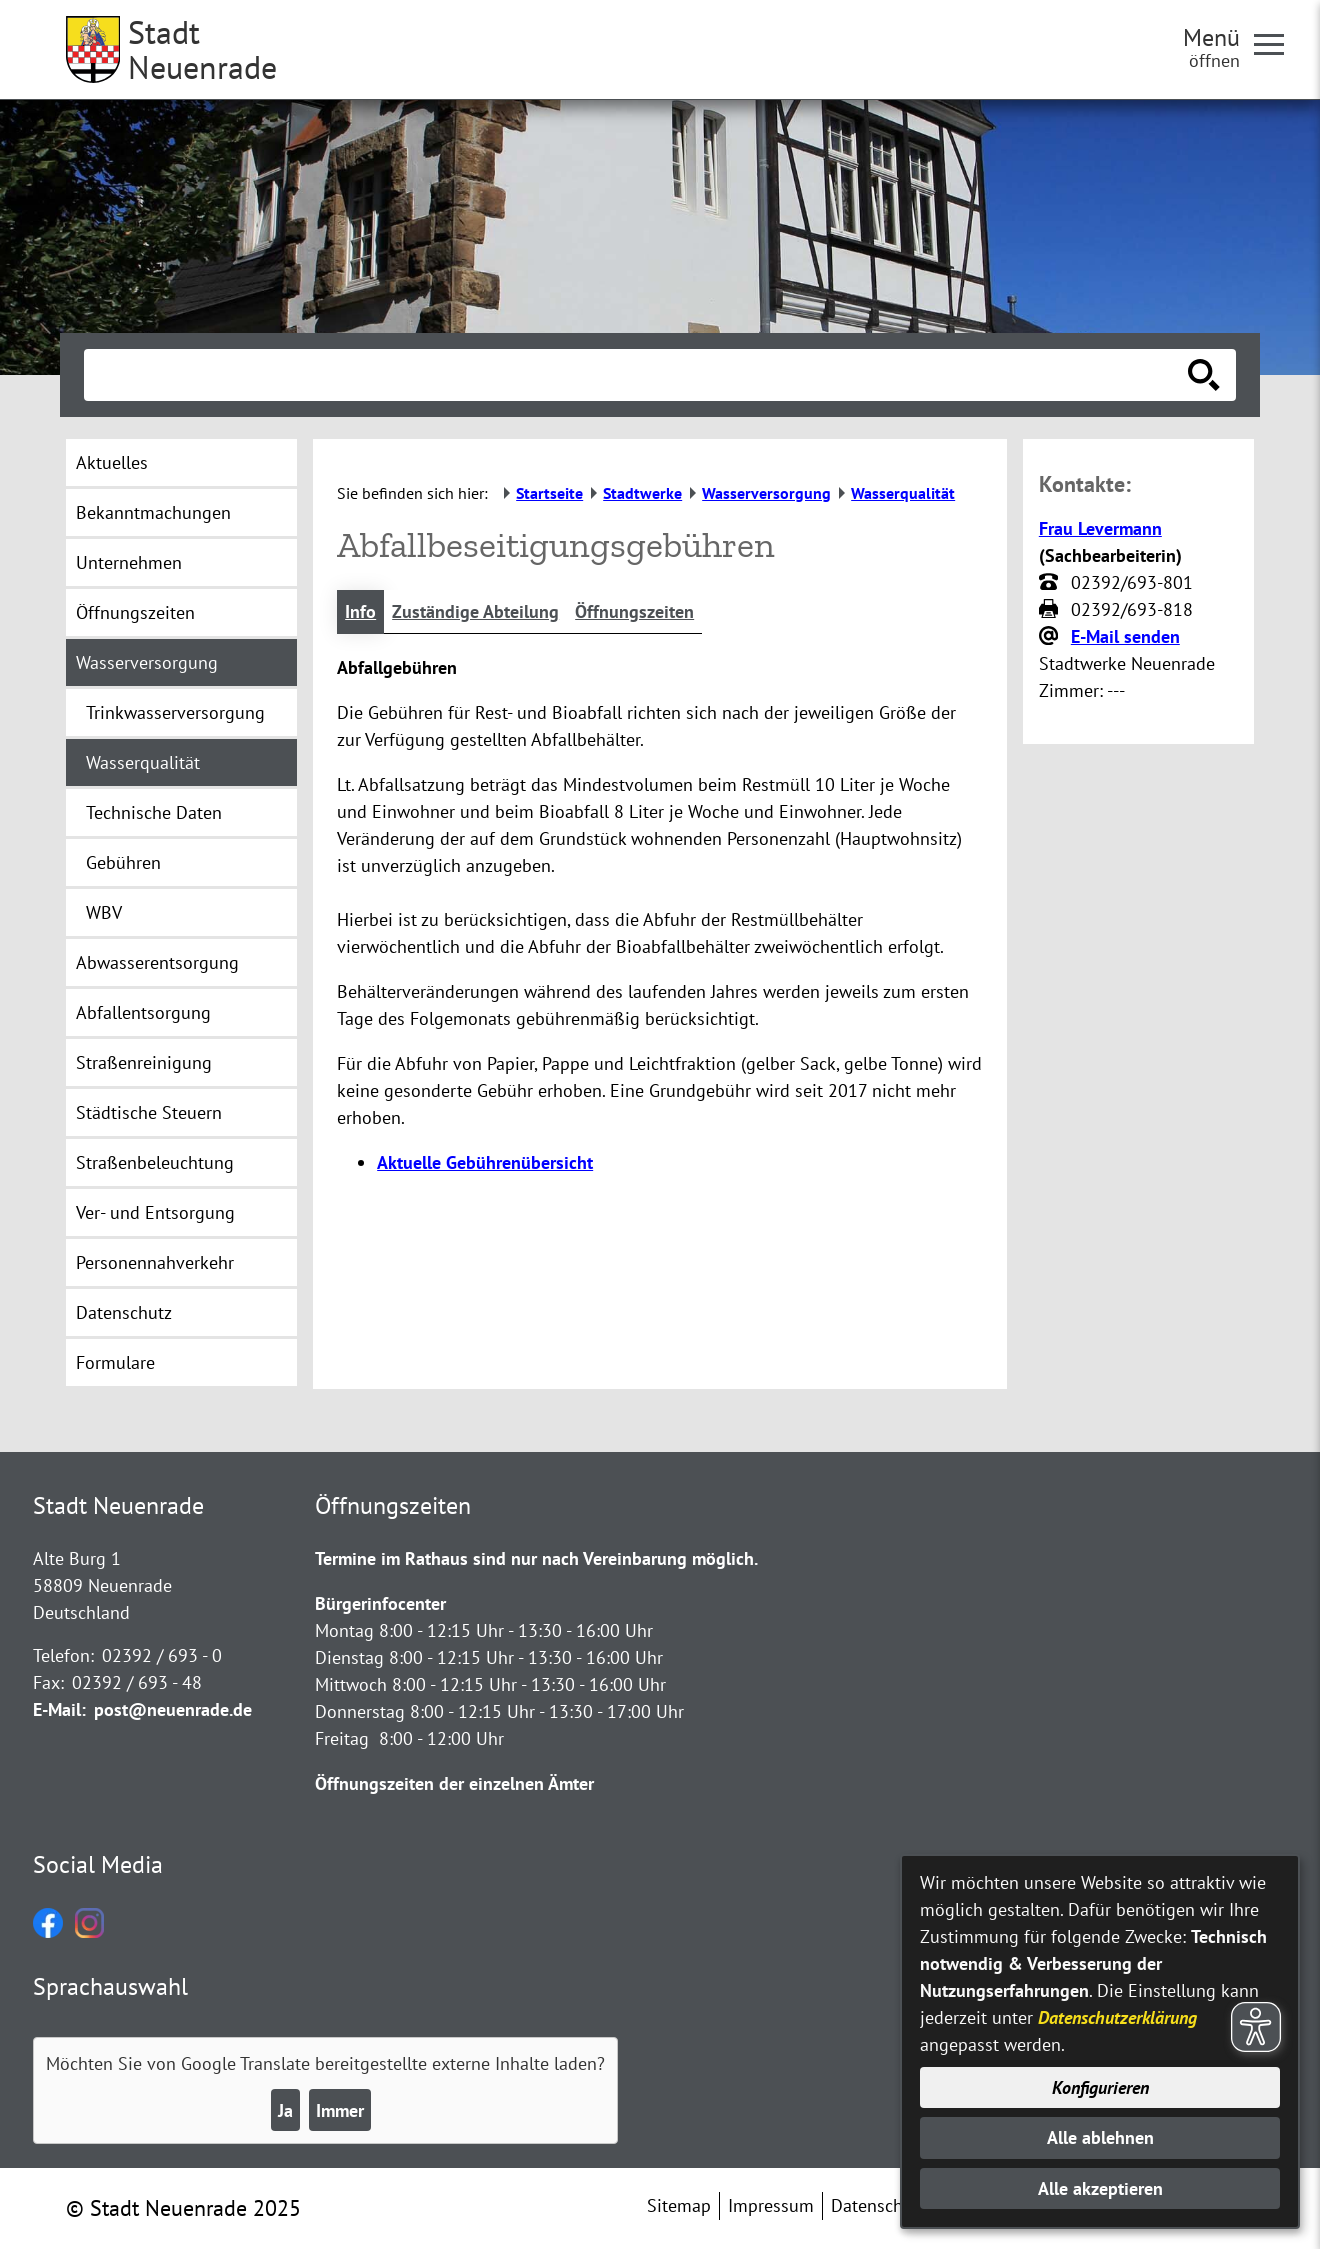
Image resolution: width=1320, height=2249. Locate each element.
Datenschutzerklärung (1117, 2017)
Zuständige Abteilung (475, 611)
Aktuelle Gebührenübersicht (485, 1162)
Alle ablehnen (1100, 2137)
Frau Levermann (1100, 528)
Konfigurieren (1100, 2087)
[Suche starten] (1204, 375)
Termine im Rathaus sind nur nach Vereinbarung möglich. (536, 1558)
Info (360, 611)
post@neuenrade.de (173, 1709)
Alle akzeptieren (1100, 2188)
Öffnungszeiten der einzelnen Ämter (454, 1783)
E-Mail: (59, 1709)
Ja (285, 2110)
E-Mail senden (1125, 636)
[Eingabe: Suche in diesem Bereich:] (638, 375)
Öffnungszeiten (634, 611)
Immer (340, 2110)
